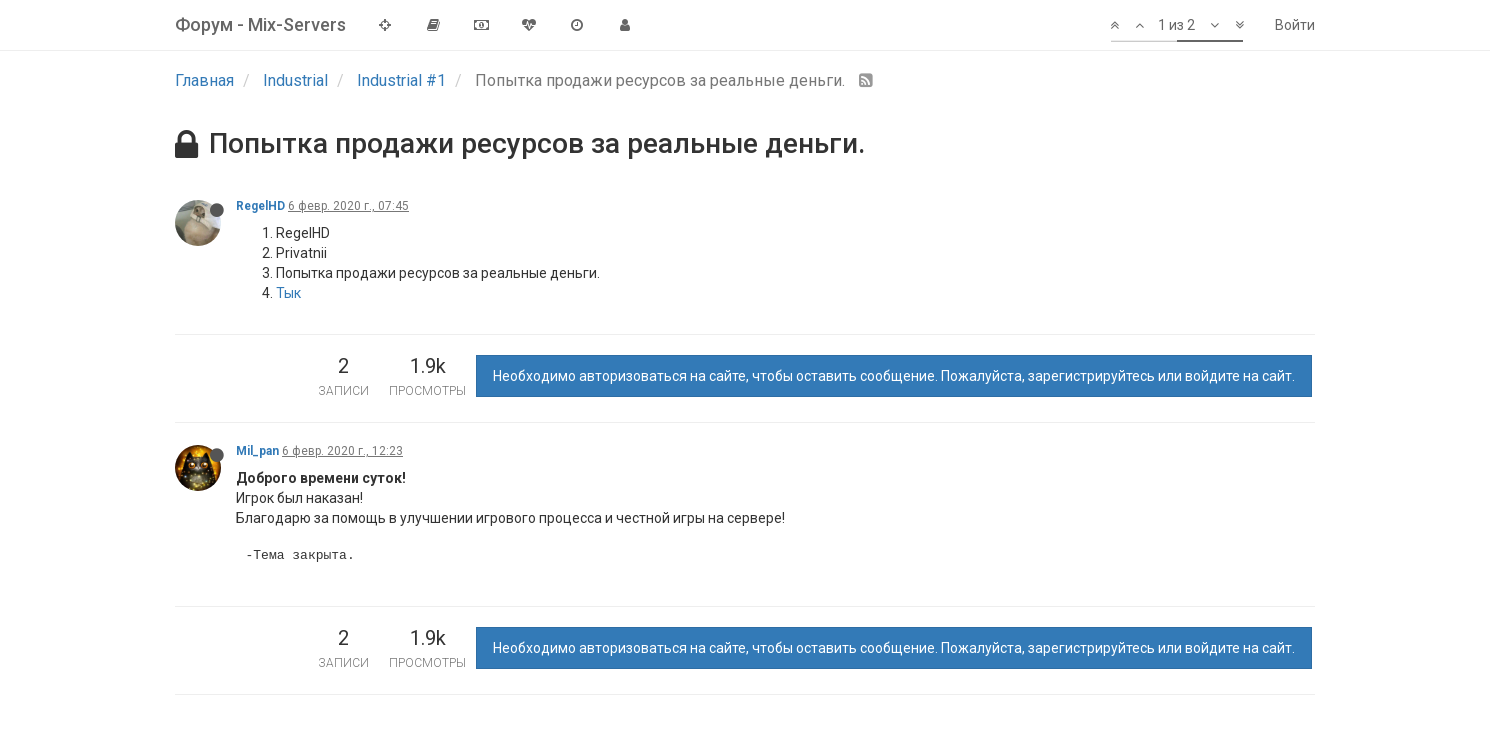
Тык (288, 293)
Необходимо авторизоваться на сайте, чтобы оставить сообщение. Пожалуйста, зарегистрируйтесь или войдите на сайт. (894, 376)
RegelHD (260, 206)
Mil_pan (257, 451)
